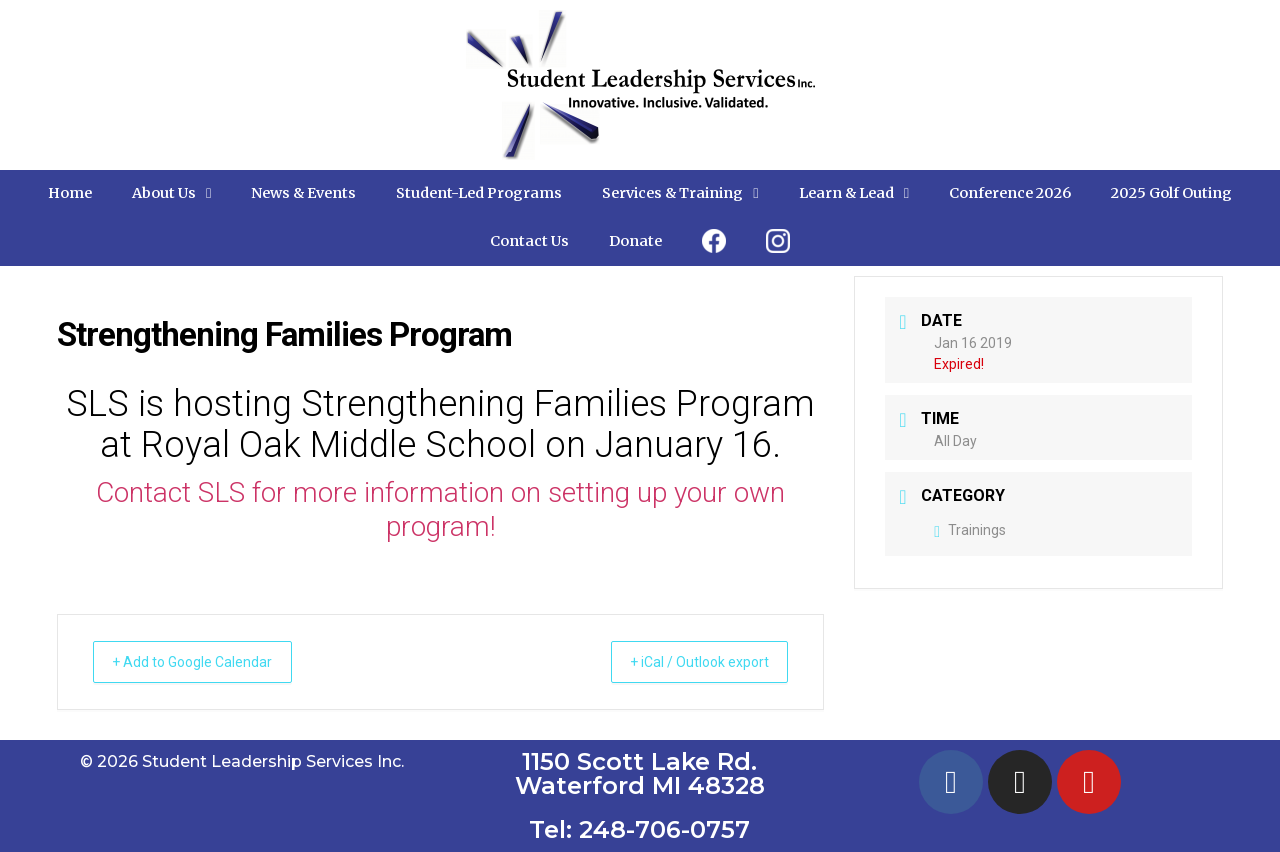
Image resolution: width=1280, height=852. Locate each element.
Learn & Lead (854, 193)
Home (70, 193)
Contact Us (529, 241)
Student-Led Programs (479, 193)
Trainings (970, 530)
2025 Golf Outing (1171, 193)
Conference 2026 (1010, 193)
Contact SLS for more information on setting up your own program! (440, 509)
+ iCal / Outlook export (685, 662)
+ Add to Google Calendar (207, 662)
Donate (635, 241)
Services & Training (680, 193)
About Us (171, 193)
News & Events (303, 193)
